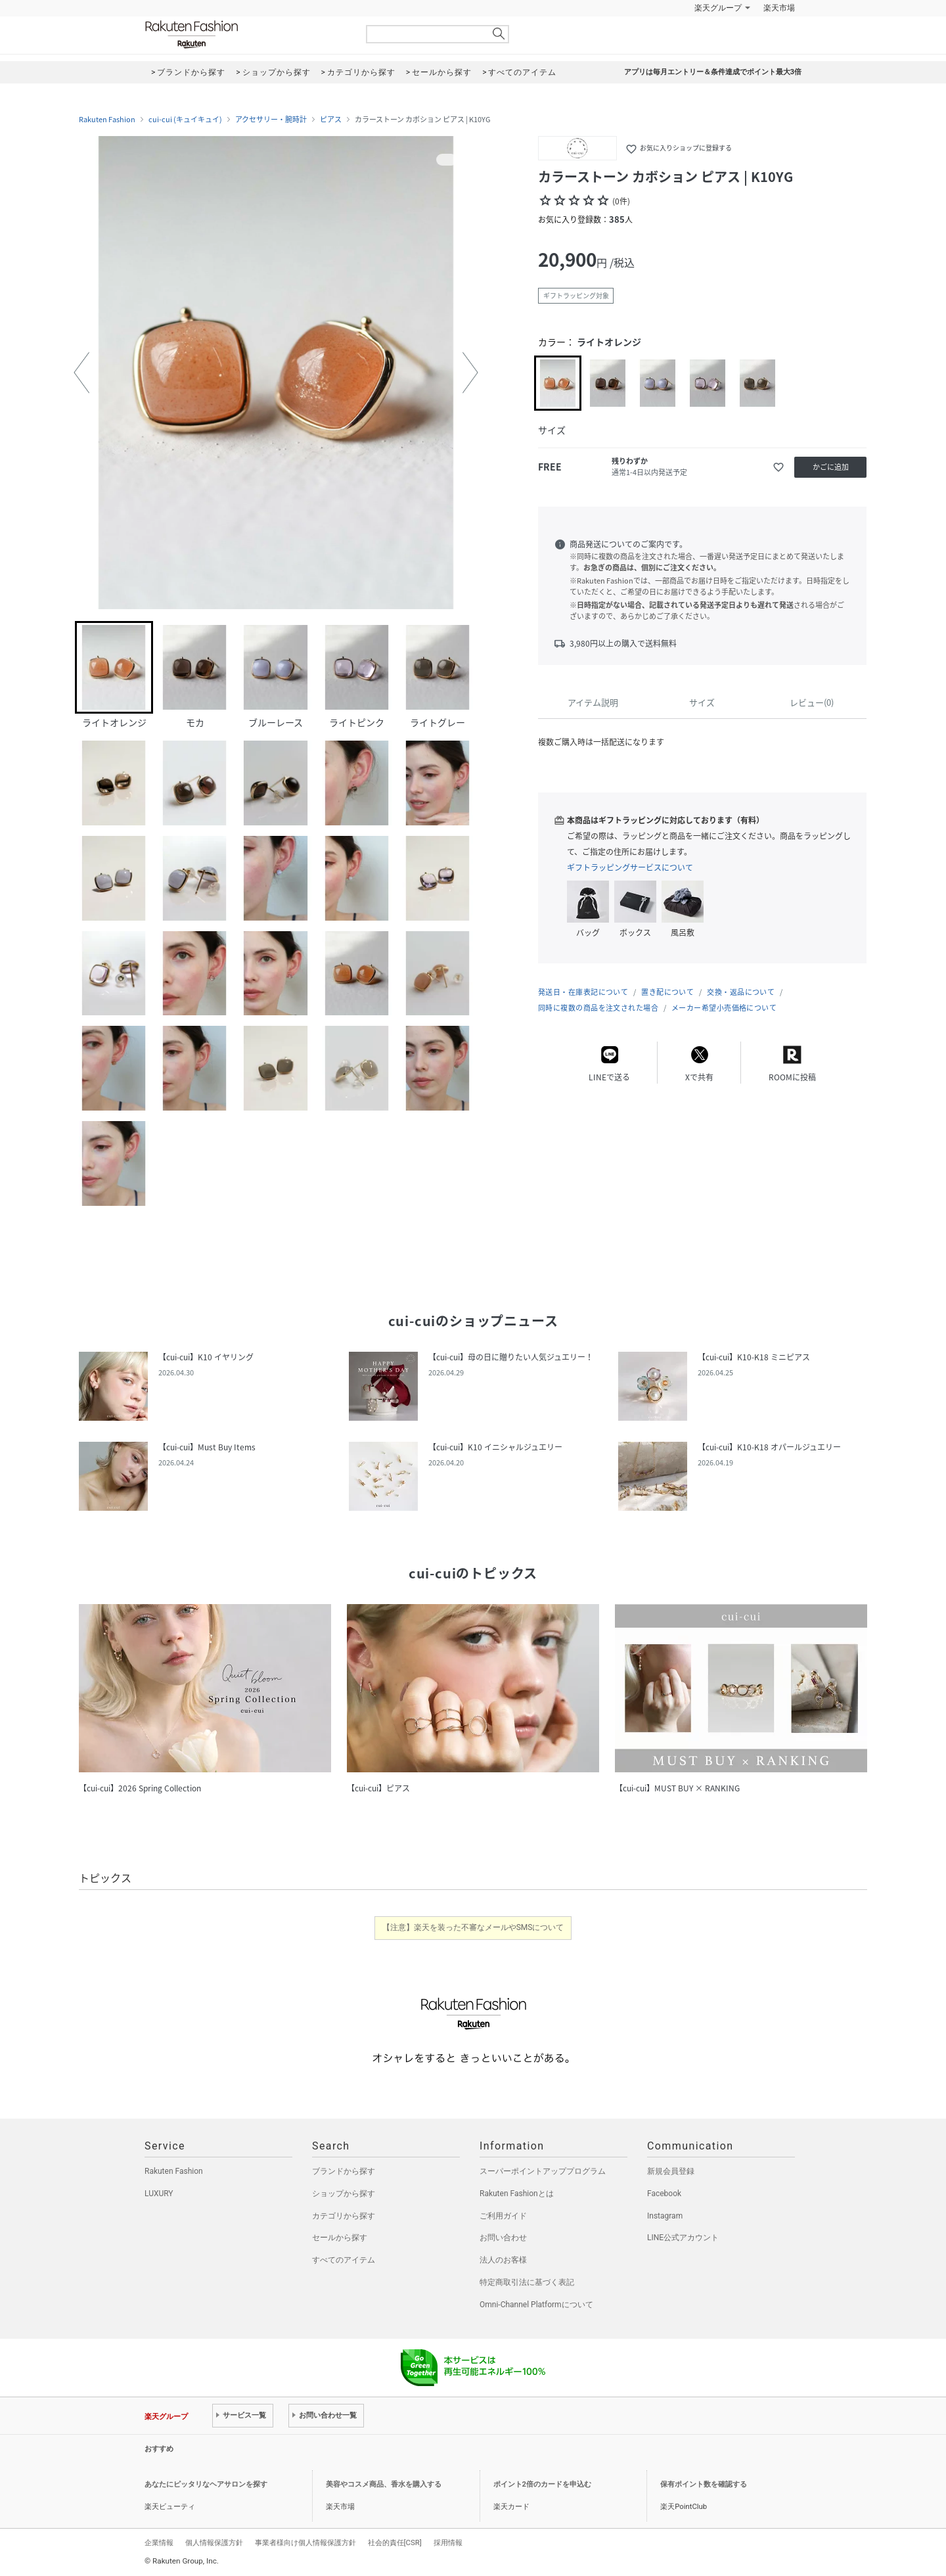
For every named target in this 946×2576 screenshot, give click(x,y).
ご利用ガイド (503, 2215)
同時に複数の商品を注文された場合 (598, 1007)
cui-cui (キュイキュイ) (185, 119)
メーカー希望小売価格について (724, 1007)
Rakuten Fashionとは (517, 2193)
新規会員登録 (670, 2171)
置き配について (667, 992)
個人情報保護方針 (214, 2542)
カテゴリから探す (343, 2215)
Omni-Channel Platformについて (536, 2304)
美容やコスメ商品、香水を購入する (383, 2484)
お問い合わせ (503, 2237)
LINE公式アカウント (683, 2237)
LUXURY (159, 2193)
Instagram (665, 2215)
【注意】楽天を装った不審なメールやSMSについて (473, 1927)
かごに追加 (831, 466)
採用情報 (448, 2542)
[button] (81, 373)
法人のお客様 (503, 2260)
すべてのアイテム (343, 2260)
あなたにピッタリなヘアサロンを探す (206, 2484)
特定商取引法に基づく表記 (527, 2282)
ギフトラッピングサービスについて (630, 867)
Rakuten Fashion (246, 34)
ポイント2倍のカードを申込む (542, 2484)
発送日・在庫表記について (583, 992)
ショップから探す (343, 2193)
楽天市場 (779, 7)
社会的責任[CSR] (395, 2542)
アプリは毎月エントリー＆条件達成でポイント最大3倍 (712, 72)
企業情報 (159, 2542)
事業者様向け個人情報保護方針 (305, 2542)
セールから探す (339, 2237)
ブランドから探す (343, 2171)
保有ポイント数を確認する (703, 2484)
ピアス (331, 119)
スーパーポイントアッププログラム (543, 2171)
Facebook (664, 2193)
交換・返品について (741, 992)
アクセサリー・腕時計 (271, 119)
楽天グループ (718, 7)
